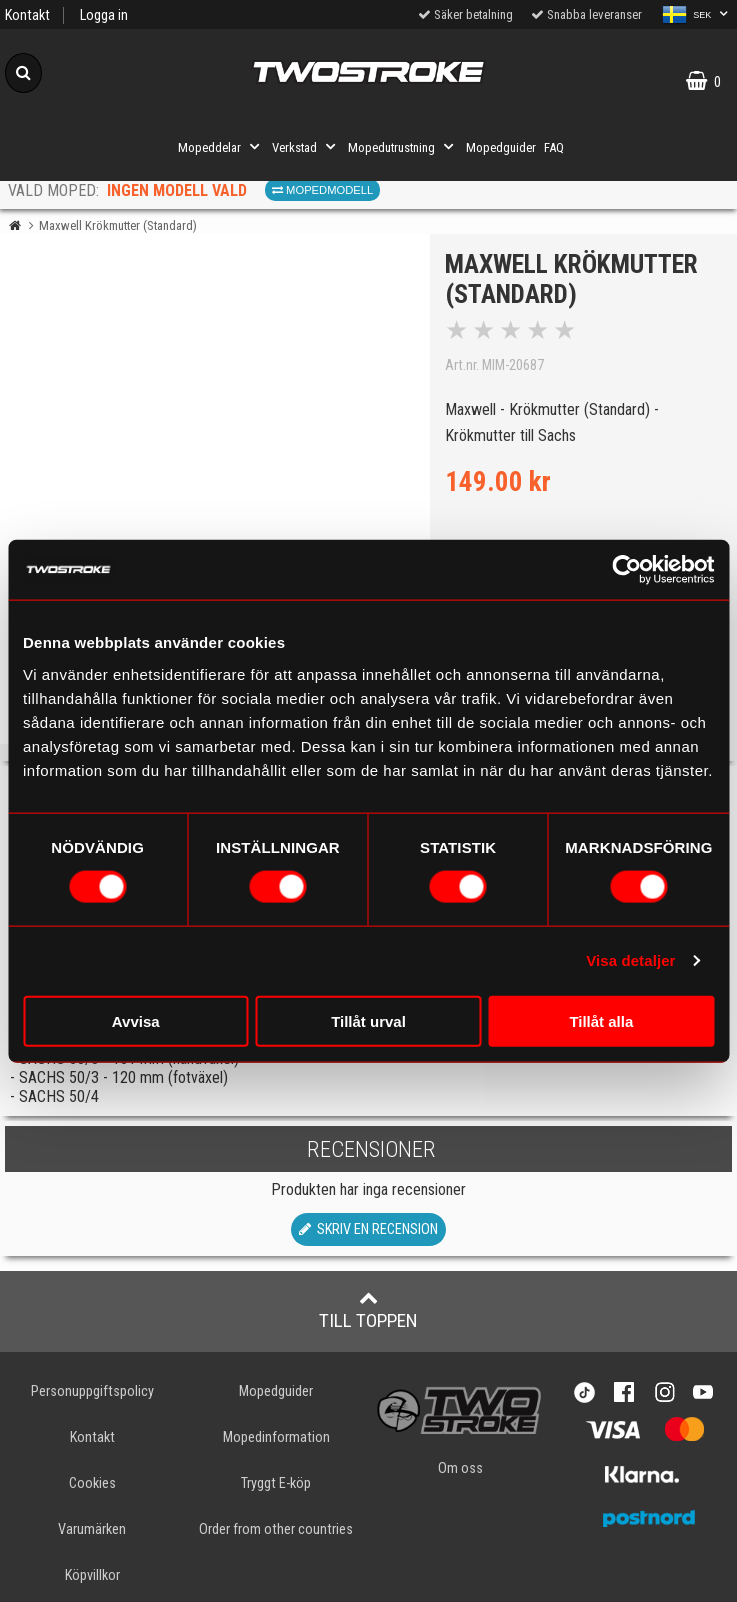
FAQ (554, 147)
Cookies (92, 1483)
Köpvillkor (92, 1575)
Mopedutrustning (403, 147)
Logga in (104, 15)
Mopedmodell (322, 190)
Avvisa (136, 1020)
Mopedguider (501, 147)
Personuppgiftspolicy (92, 1391)
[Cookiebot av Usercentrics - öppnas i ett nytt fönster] (626, 570)
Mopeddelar (221, 147)
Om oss (460, 1468)
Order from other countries (276, 1529)
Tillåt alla (601, 1020)
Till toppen (368, 1310)
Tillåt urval (368, 1020)
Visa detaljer (630, 960)
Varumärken (92, 1529)
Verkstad (306, 147)
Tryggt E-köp (276, 1483)
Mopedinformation (276, 1437)
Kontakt (27, 15)
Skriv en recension (368, 1229)
